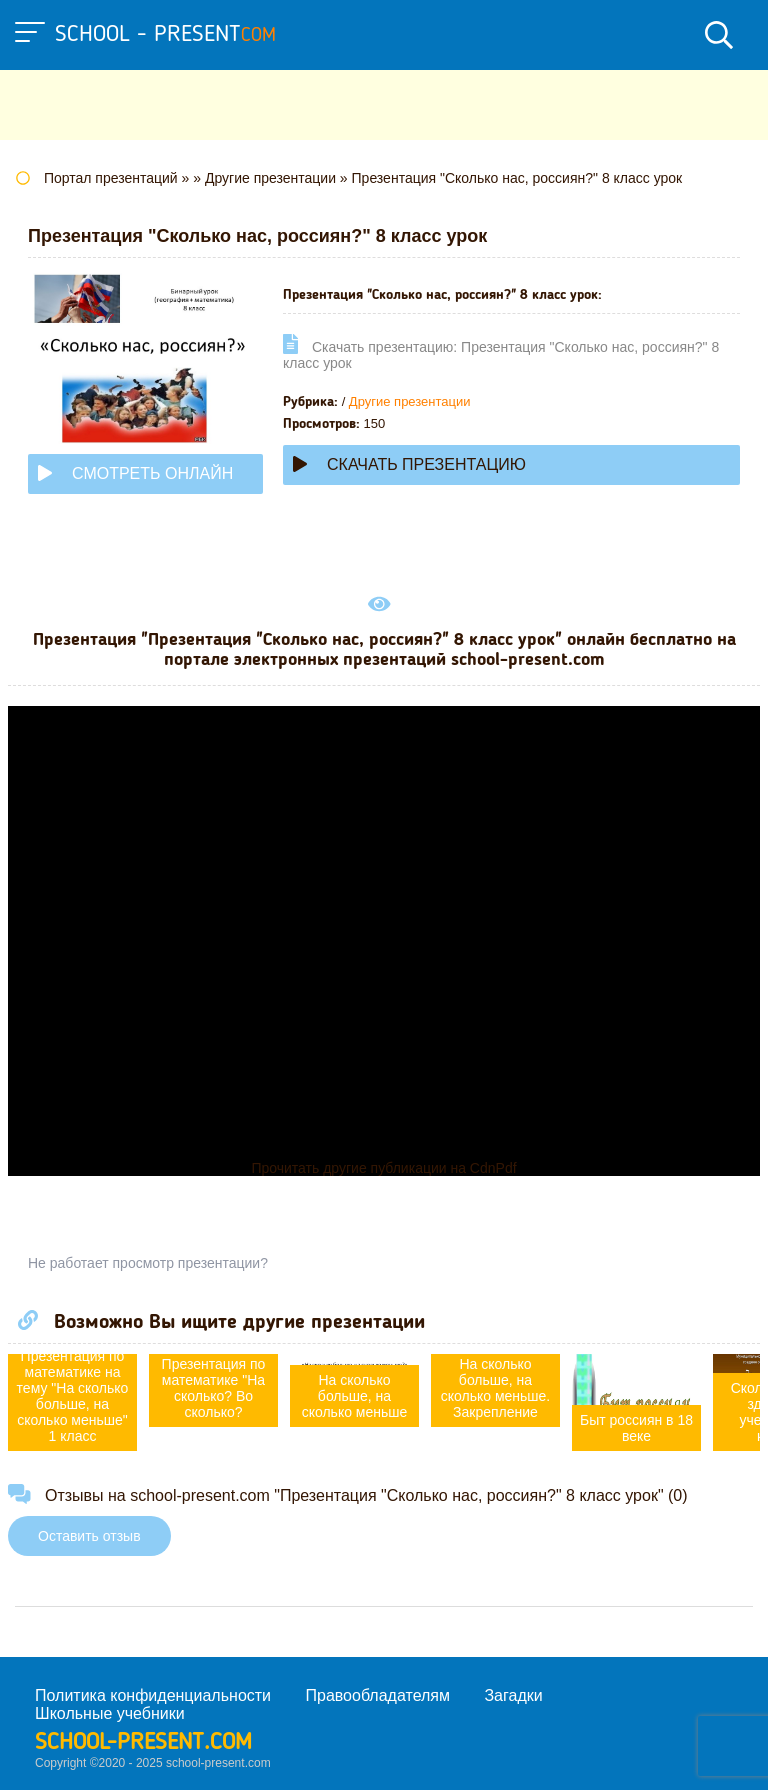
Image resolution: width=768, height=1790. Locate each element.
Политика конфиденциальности (153, 1695)
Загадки (513, 1695)
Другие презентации (410, 401)
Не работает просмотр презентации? (148, 1263)
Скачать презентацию (409, 464)
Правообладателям (378, 1695)
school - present (165, 35)
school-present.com (143, 1743)
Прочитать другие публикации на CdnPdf (383, 1168)
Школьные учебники (110, 1713)
